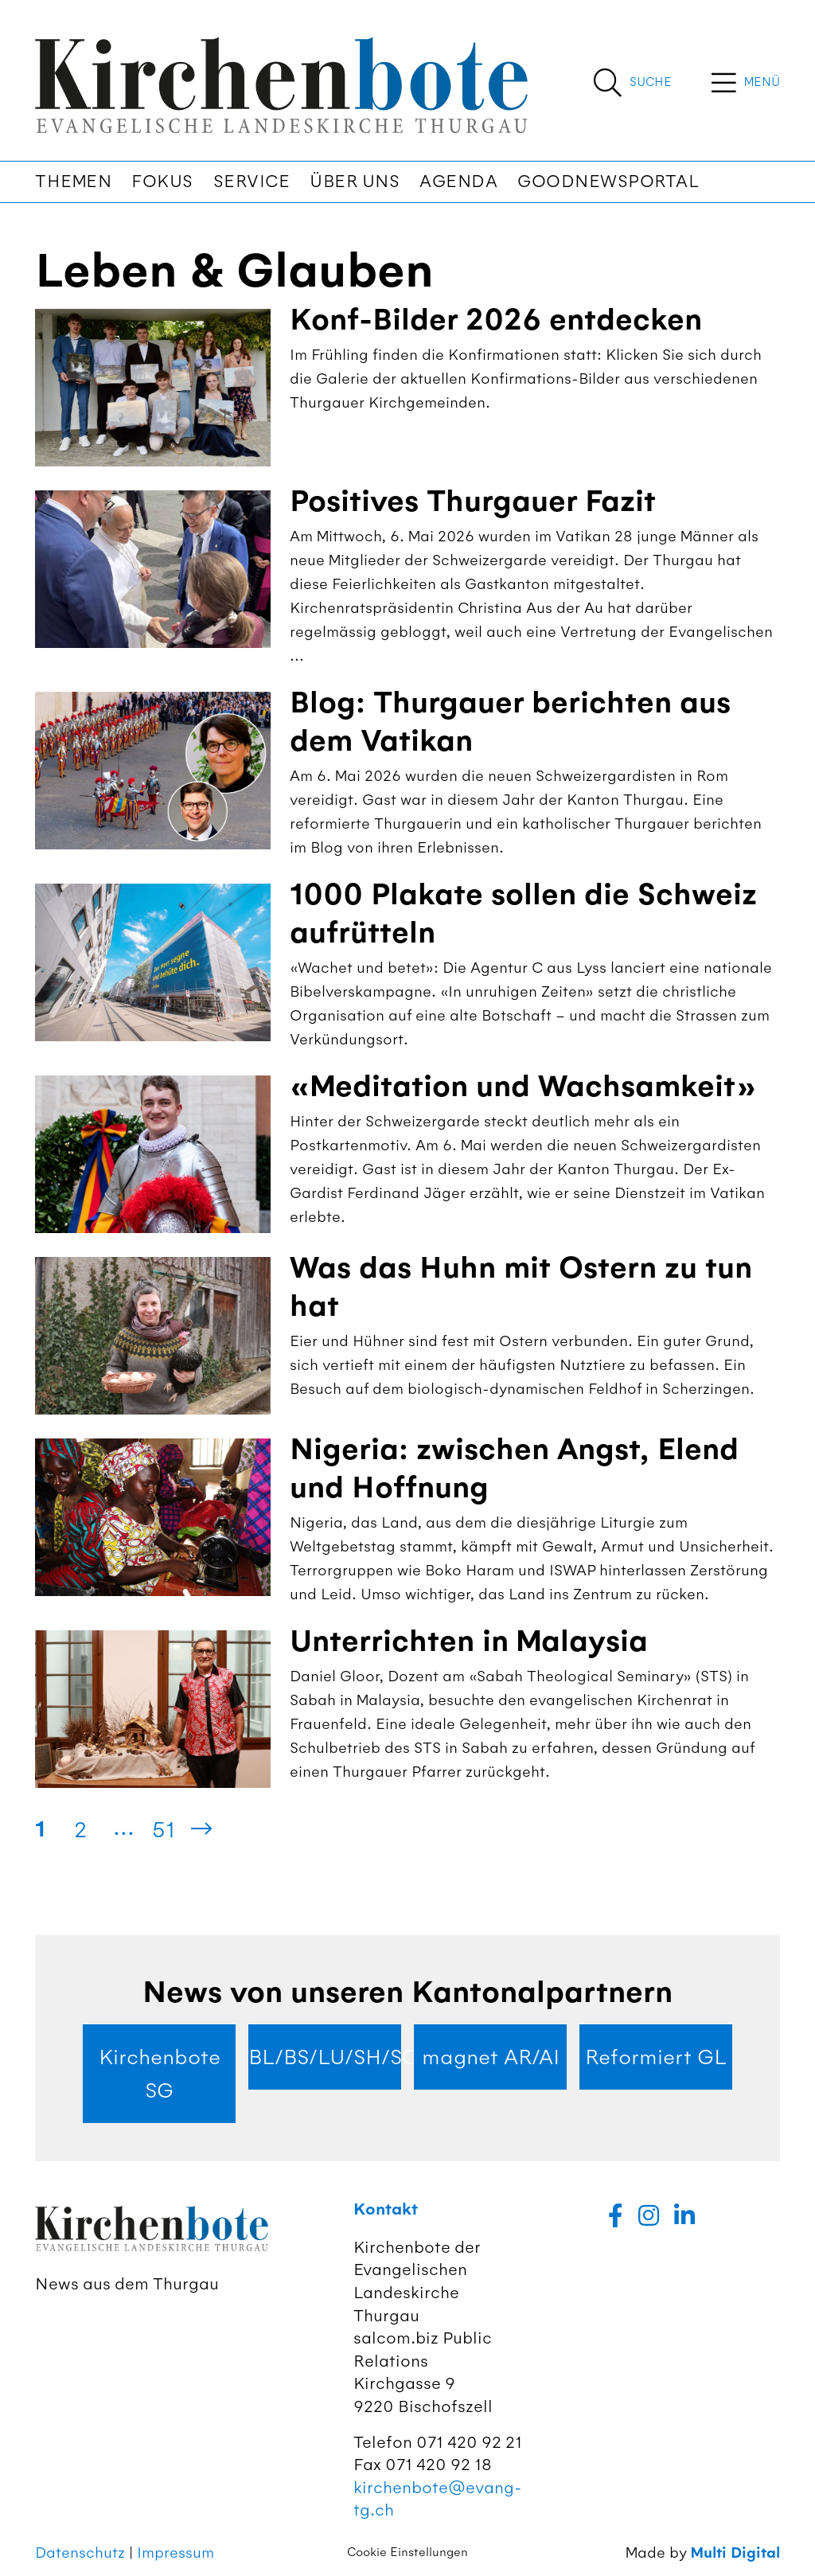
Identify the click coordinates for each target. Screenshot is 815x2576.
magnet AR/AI (491, 2057)
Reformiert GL (656, 2057)
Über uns (355, 181)
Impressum (175, 2552)
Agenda (458, 181)
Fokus (162, 181)
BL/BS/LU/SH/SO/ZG (324, 2057)
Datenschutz (80, 2552)
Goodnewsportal (608, 181)
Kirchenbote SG (159, 2073)
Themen (73, 181)
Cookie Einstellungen (407, 2552)
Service (252, 181)
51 (163, 1829)
